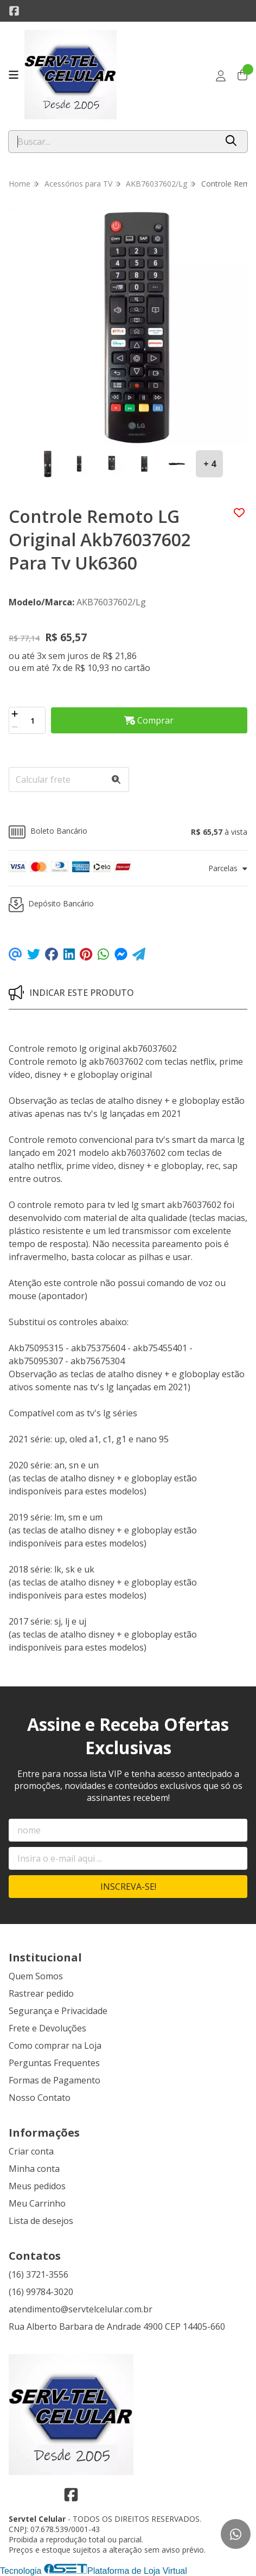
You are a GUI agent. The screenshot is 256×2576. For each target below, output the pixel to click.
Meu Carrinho (37, 2203)
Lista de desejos (41, 2221)
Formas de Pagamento (54, 2080)
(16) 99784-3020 (41, 2292)
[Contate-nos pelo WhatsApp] (236, 2534)
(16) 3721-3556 (38, 2274)
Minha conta (34, 2169)
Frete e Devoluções (47, 2028)
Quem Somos (36, 1976)
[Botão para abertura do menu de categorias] (13, 74)
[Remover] (14, 726)
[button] (128, 831)
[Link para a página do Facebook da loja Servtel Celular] (14, 10)
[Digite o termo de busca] (112, 141)
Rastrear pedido (41, 1993)
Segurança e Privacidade (58, 2011)
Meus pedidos (37, 2186)
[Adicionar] (14, 713)
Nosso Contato (40, 2098)
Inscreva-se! (128, 1887)
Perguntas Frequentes (54, 2063)
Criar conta (31, 2151)
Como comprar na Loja (55, 2045)
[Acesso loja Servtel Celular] (220, 76)
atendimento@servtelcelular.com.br (80, 2309)
